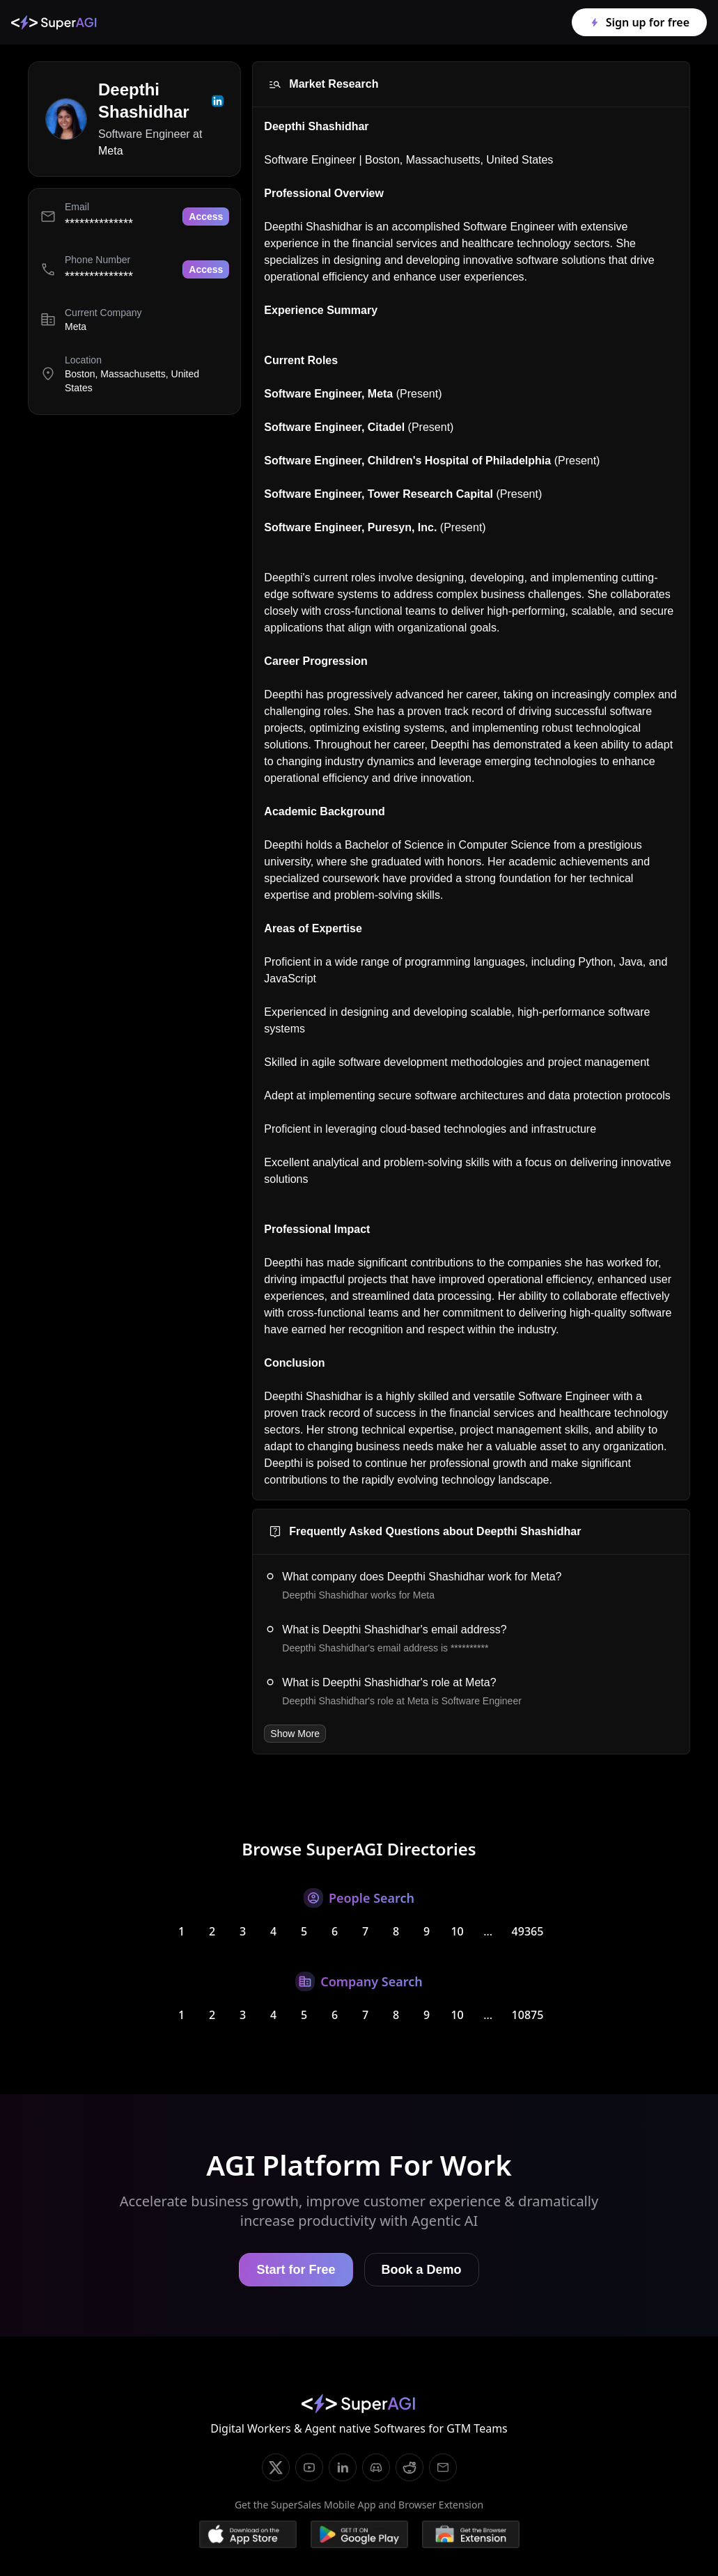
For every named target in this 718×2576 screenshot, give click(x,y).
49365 (528, 1931)
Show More (295, 1733)
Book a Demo (422, 2270)
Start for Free (295, 2270)
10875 (528, 2015)
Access (206, 216)
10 (457, 1931)
